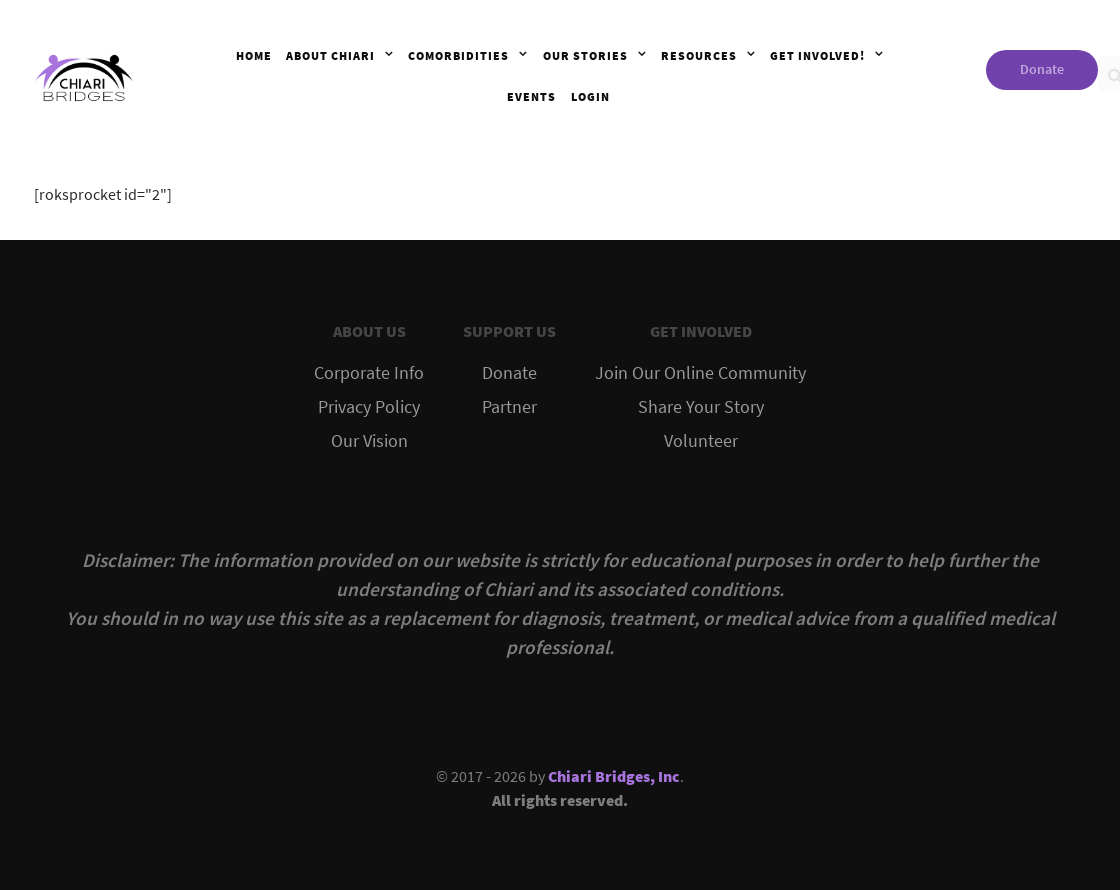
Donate (1042, 69)
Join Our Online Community (700, 373)
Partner (509, 407)
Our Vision (369, 441)
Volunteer (701, 441)
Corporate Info (369, 373)
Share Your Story (701, 407)
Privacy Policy (369, 407)
